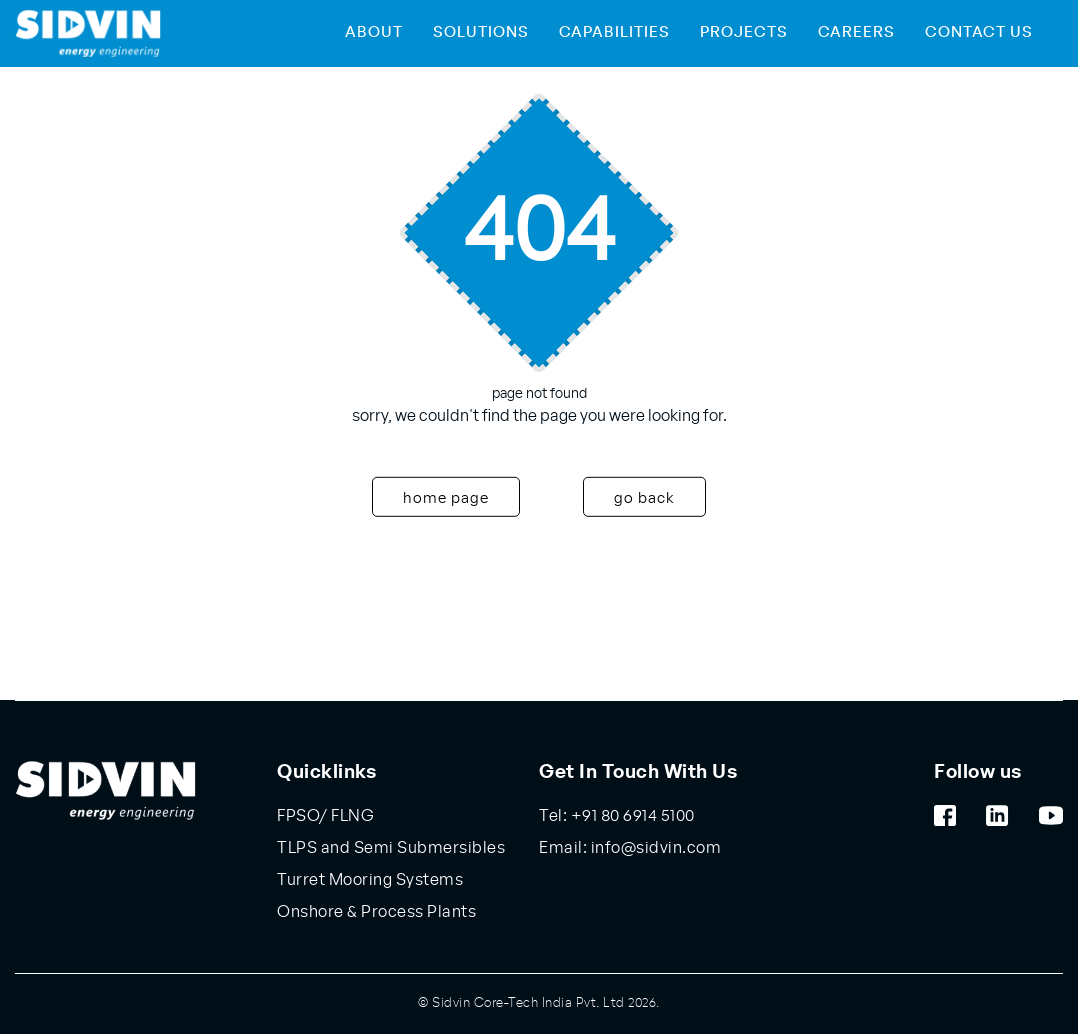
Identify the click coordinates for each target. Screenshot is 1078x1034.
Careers (856, 32)
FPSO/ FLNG (325, 816)
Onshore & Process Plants (376, 912)
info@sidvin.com (654, 848)
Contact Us (979, 32)
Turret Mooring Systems (370, 880)
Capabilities (614, 32)
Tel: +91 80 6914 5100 (617, 816)
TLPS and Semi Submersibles (391, 848)
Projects (744, 32)
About (374, 32)
